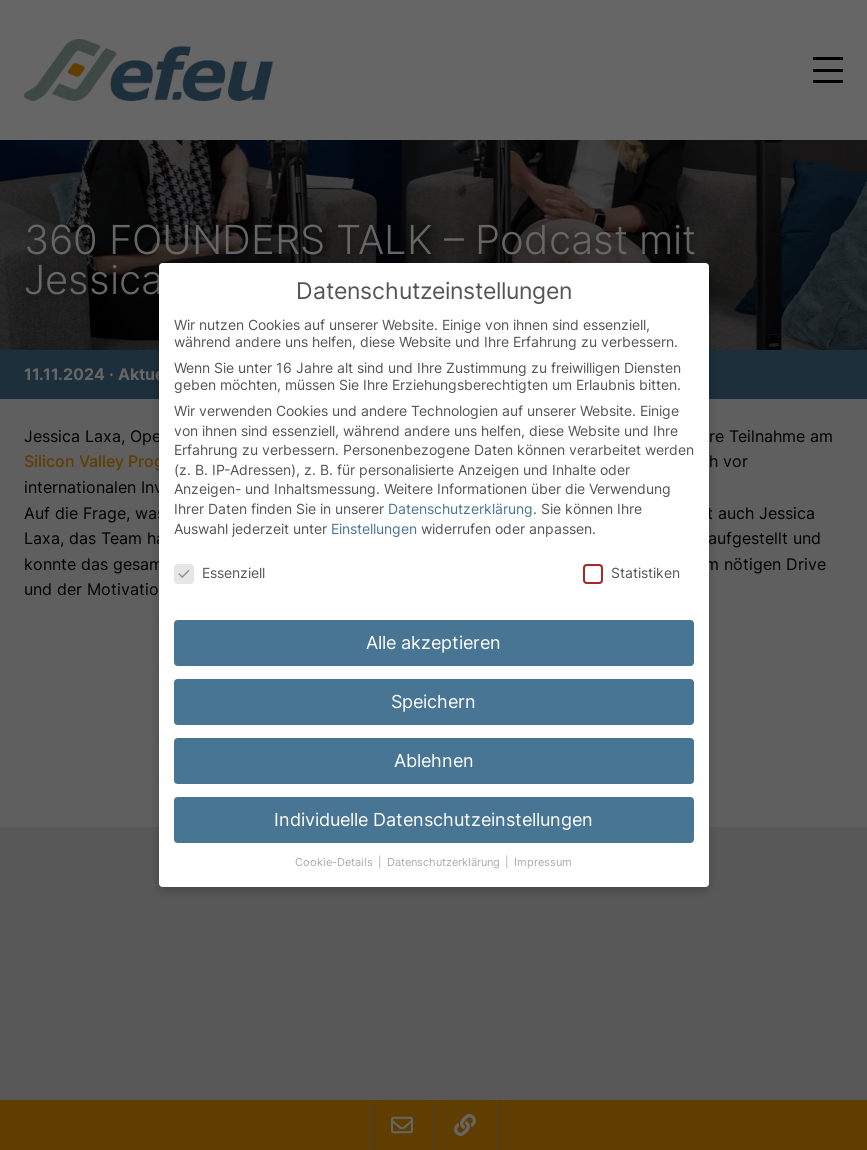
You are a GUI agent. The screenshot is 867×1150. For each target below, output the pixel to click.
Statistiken (631, 554)
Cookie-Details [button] (335, 844)
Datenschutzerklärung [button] (445, 844)
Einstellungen (374, 509)
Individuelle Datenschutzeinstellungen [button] (433, 801)
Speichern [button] (433, 683)
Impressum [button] (543, 844)
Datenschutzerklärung (460, 490)
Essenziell (219, 554)
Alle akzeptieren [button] (433, 624)
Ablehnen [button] (434, 742)
